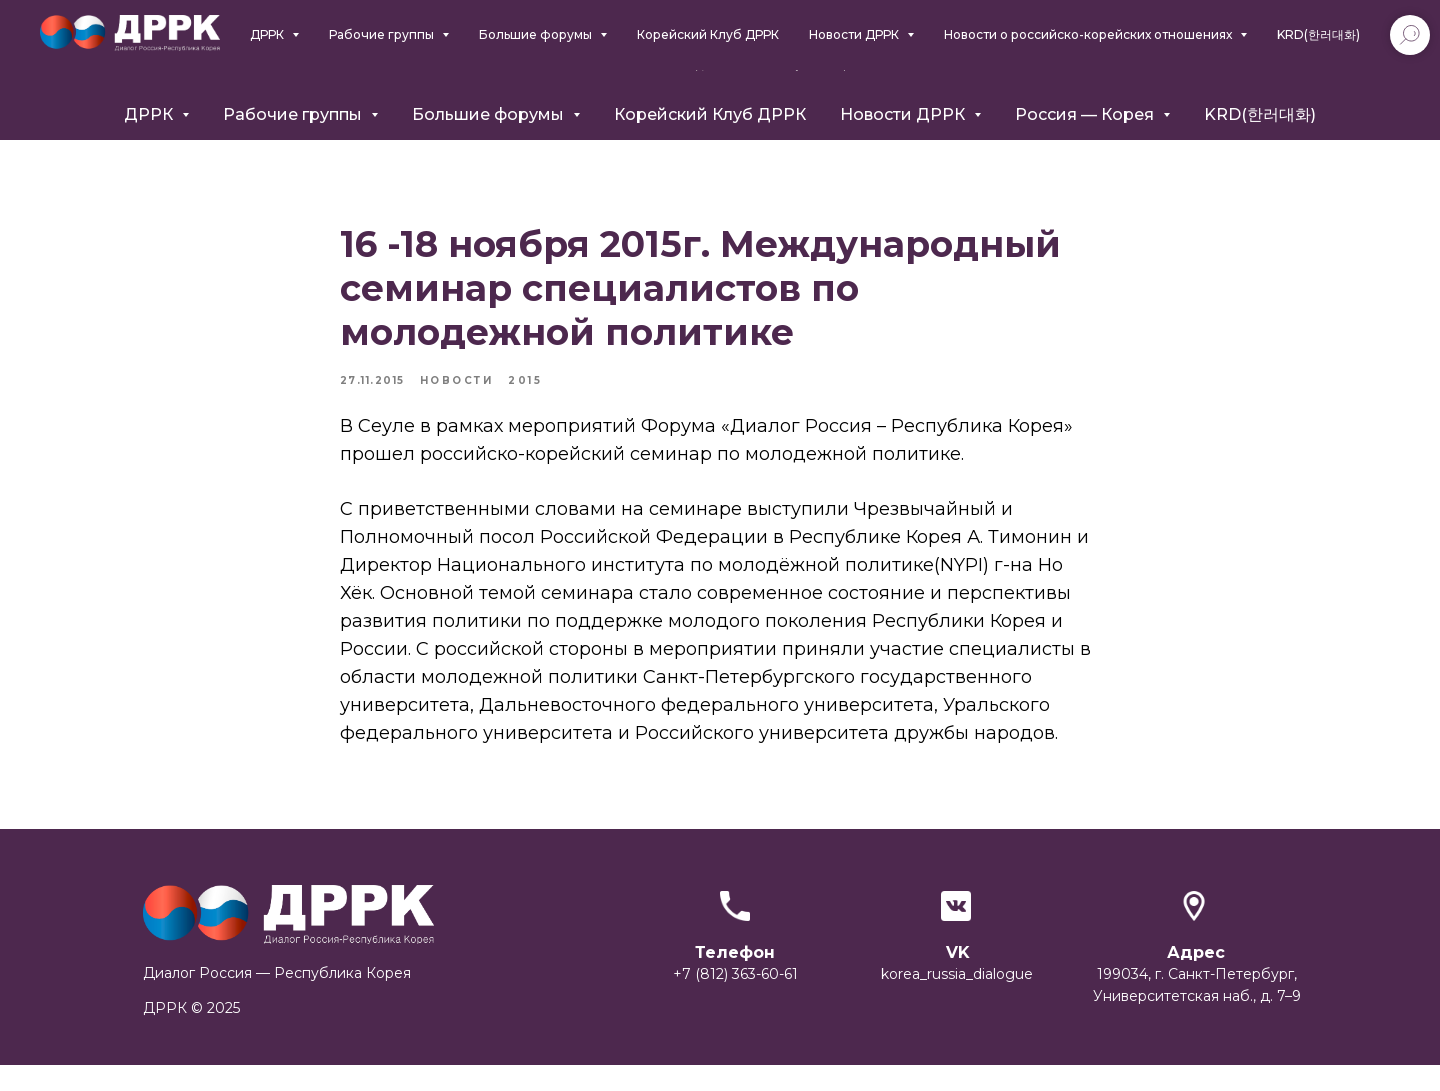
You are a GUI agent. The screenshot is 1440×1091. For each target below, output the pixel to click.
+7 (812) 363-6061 (1155, 54)
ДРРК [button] (150, 114)
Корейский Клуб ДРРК (710, 114)
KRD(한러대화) (1260, 114)
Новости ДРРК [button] (904, 114)
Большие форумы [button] (490, 114)
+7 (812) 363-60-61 (735, 1000)
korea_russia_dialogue (957, 1000)
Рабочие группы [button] (294, 114)
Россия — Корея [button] (1086, 114)
